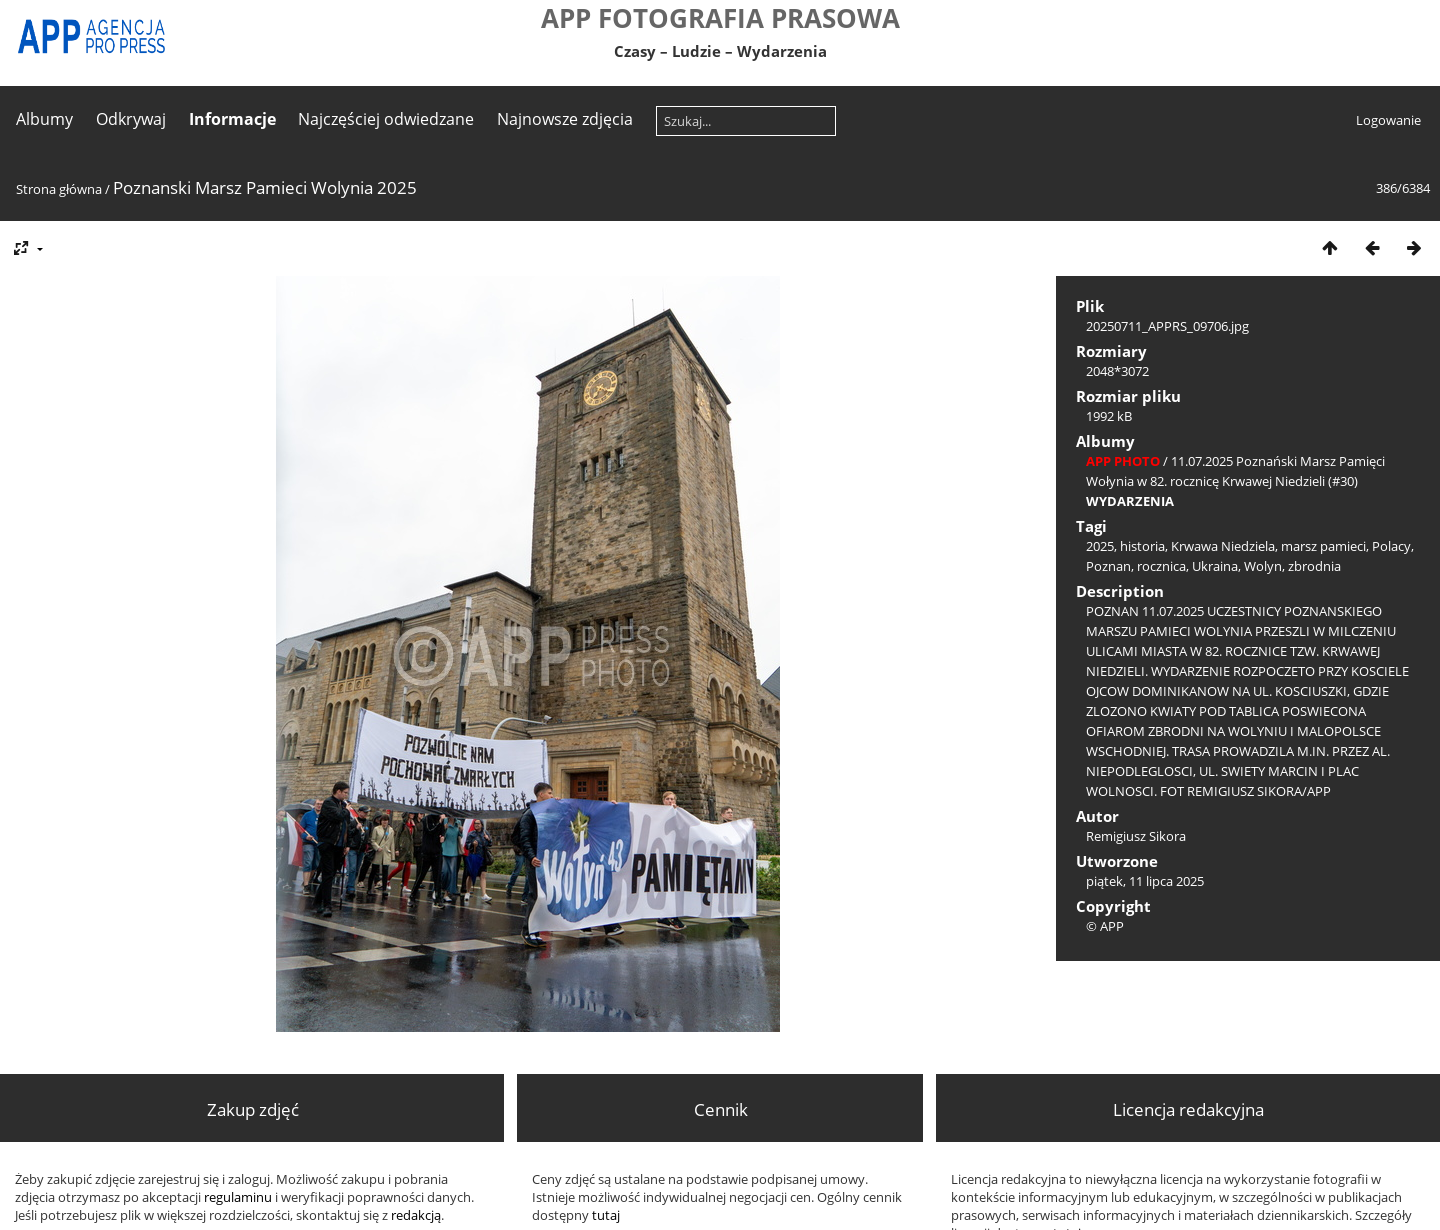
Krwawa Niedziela (1223, 546)
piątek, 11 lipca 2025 (1145, 881)
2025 (1100, 546)
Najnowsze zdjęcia (565, 119)
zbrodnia (1314, 566)
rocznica (1161, 566)
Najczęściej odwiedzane (386, 119)
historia (1142, 546)
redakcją (416, 1215)
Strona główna (59, 189)
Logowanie (1388, 120)
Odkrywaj (131, 119)
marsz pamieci (1323, 546)
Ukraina (1215, 566)
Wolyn (1263, 566)
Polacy (1391, 546)
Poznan (1108, 566)
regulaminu (238, 1197)
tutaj (606, 1215)
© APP (1105, 926)
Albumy (44, 119)
